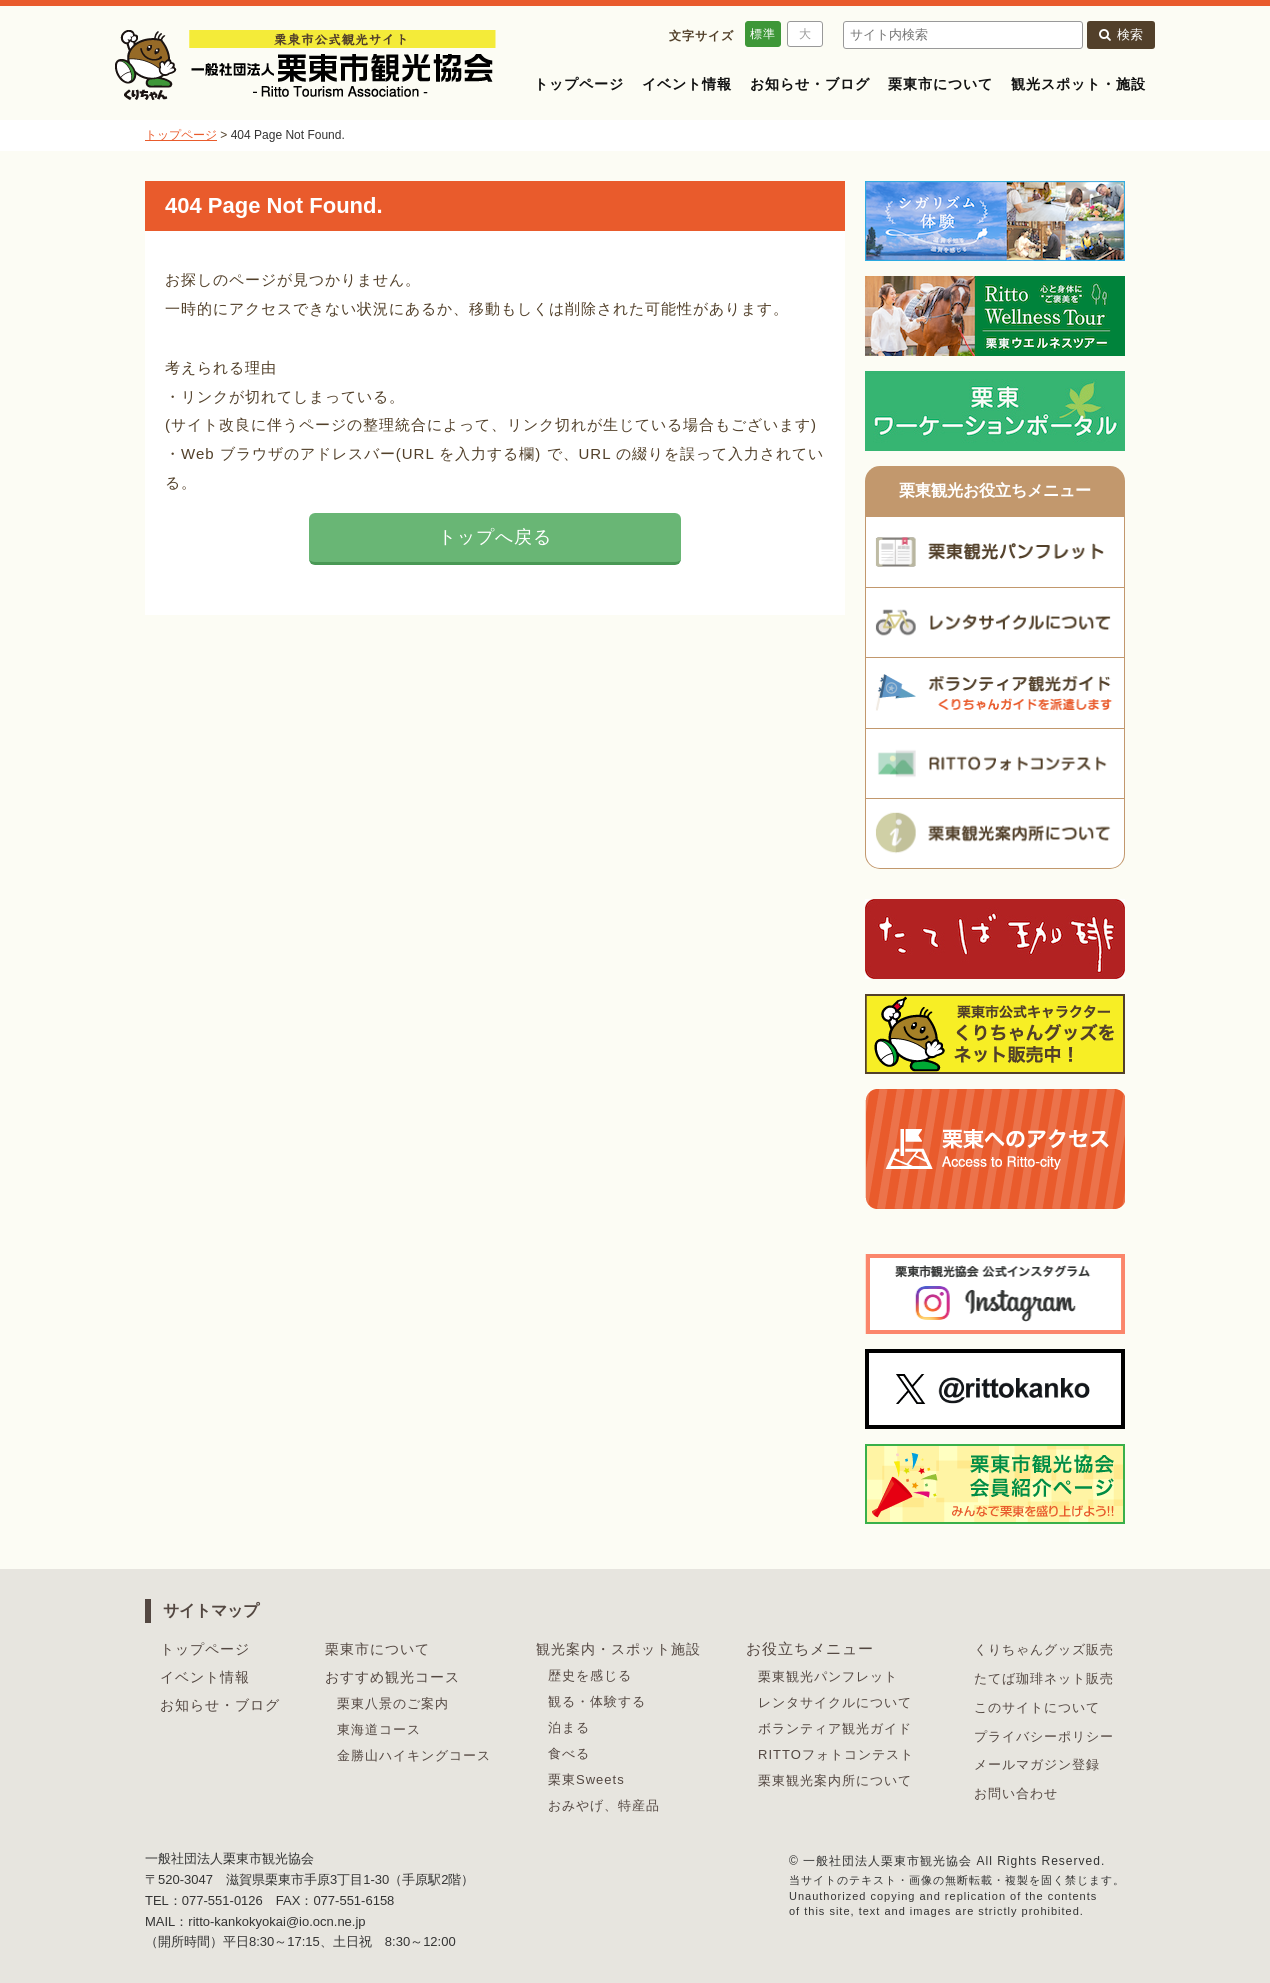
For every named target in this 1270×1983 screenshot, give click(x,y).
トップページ (579, 84)
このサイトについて (1037, 1707)
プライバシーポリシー (1044, 1736)
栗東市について (940, 84)
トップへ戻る (495, 537)
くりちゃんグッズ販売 (1044, 1649)
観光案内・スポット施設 (618, 1649)
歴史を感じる (590, 1675)
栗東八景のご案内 (393, 1703)
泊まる (569, 1727)
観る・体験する (597, 1701)
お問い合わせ (1016, 1793)
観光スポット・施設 (1078, 84)
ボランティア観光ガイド (835, 1728)
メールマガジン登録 (1037, 1764)
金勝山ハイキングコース (414, 1755)
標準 (763, 34)
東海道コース (379, 1729)
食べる (569, 1753)
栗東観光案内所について (835, 1780)
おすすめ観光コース (392, 1677)
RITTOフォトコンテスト (836, 1754)
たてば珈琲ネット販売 (1044, 1678)
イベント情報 (687, 84)
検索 (1121, 34)
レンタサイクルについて (835, 1702)
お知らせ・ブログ (810, 84)
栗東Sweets (586, 1779)
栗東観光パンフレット (828, 1676)
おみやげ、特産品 (604, 1805)
